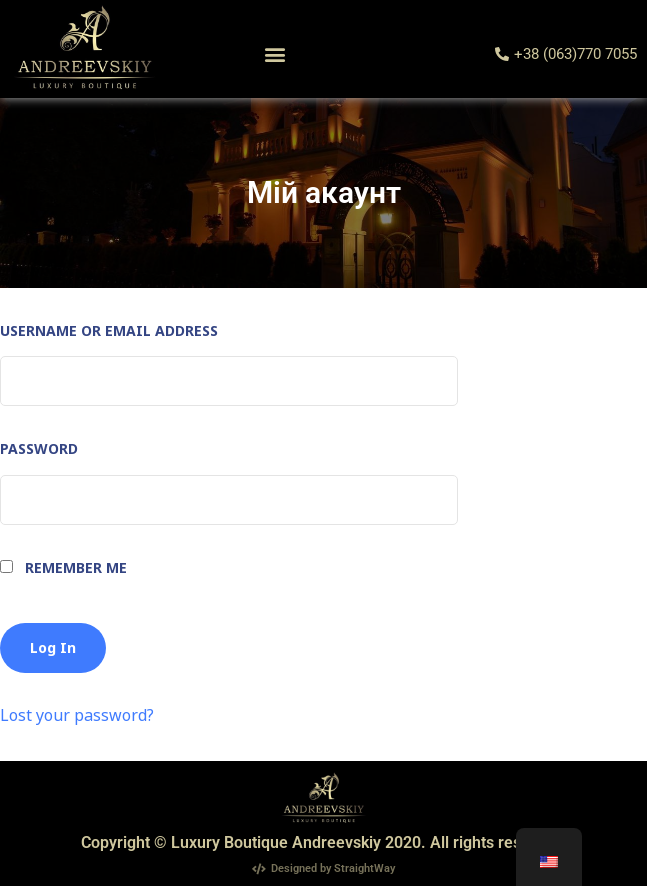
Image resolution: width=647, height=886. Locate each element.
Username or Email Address (109, 330)
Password (39, 448)
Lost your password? (77, 715)
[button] (274, 54)
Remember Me (63, 567)
